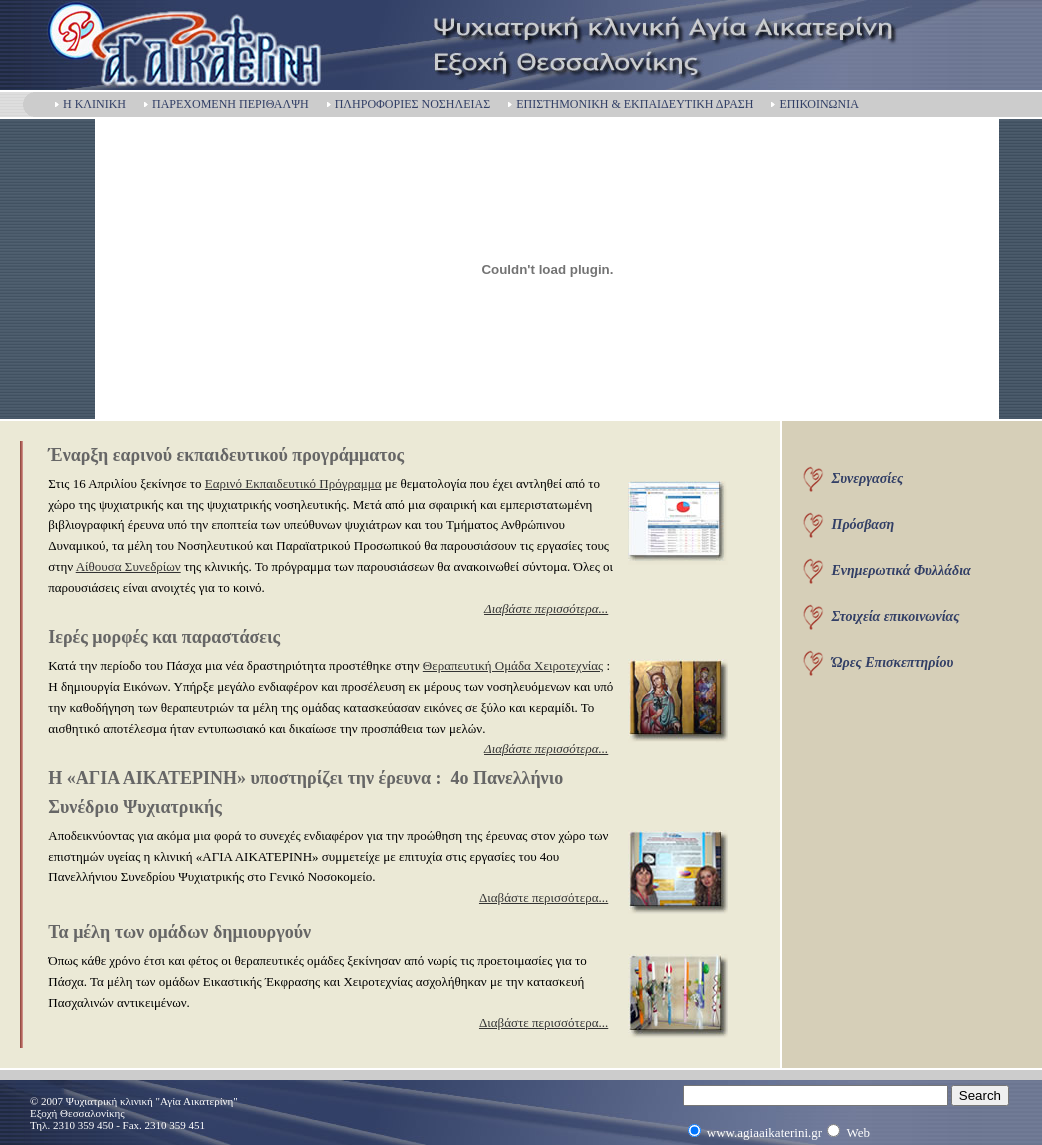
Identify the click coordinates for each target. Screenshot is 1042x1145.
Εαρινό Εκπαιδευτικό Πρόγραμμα (293, 483)
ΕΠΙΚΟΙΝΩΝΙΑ (813, 104)
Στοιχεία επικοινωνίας (896, 616)
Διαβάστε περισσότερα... (543, 897)
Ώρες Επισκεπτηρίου (893, 662)
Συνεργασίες (868, 478)
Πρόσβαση (863, 524)
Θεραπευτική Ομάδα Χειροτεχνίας (513, 665)
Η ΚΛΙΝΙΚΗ (89, 104)
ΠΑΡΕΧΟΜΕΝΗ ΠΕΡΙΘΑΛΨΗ (225, 104)
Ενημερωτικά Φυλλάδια (901, 570)
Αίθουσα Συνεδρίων (128, 566)
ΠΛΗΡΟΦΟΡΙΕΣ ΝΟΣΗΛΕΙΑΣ (407, 104)
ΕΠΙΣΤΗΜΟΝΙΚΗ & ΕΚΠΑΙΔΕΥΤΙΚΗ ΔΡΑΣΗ (629, 104)
